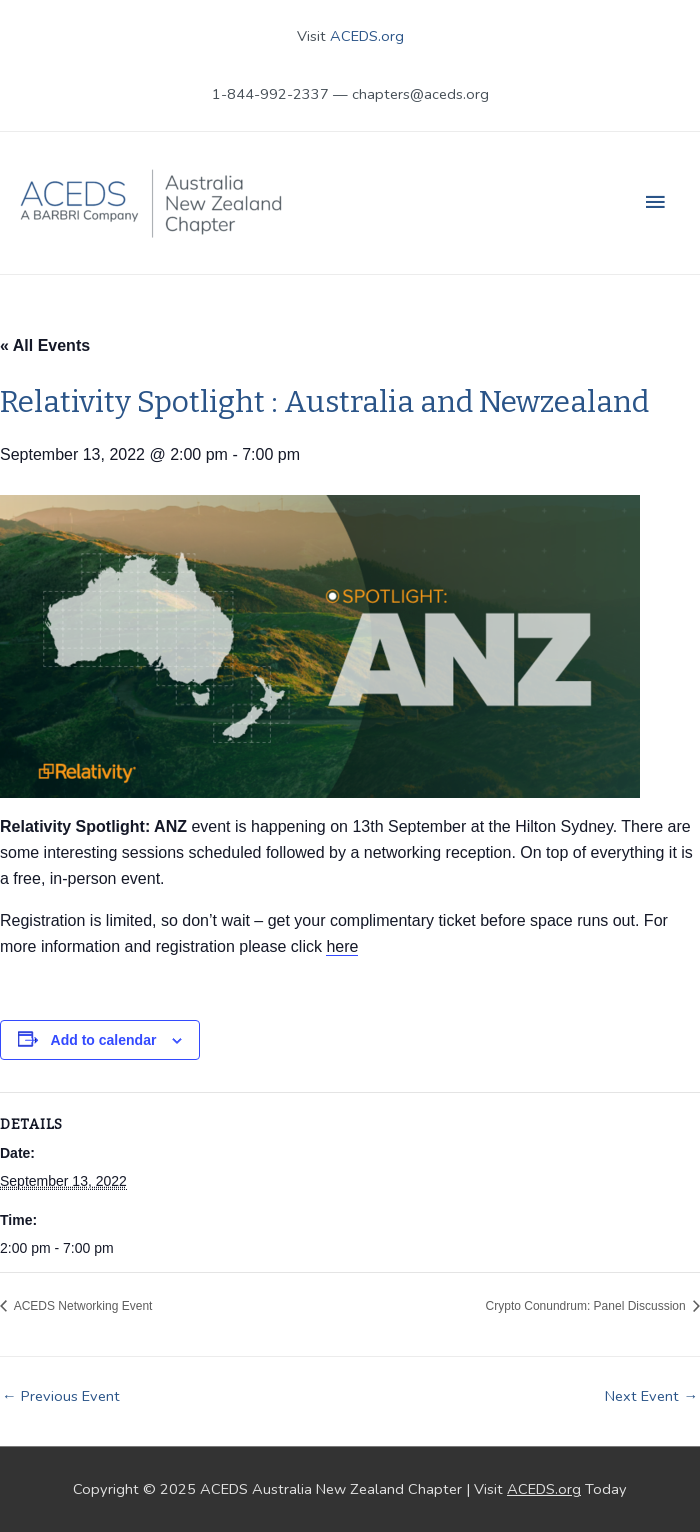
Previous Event (61, 1396)
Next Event (651, 1396)
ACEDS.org (367, 36)
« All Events (45, 345)
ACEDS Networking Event (81, 1306)
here (342, 946)
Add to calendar (104, 1040)
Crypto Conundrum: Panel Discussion (587, 1306)
